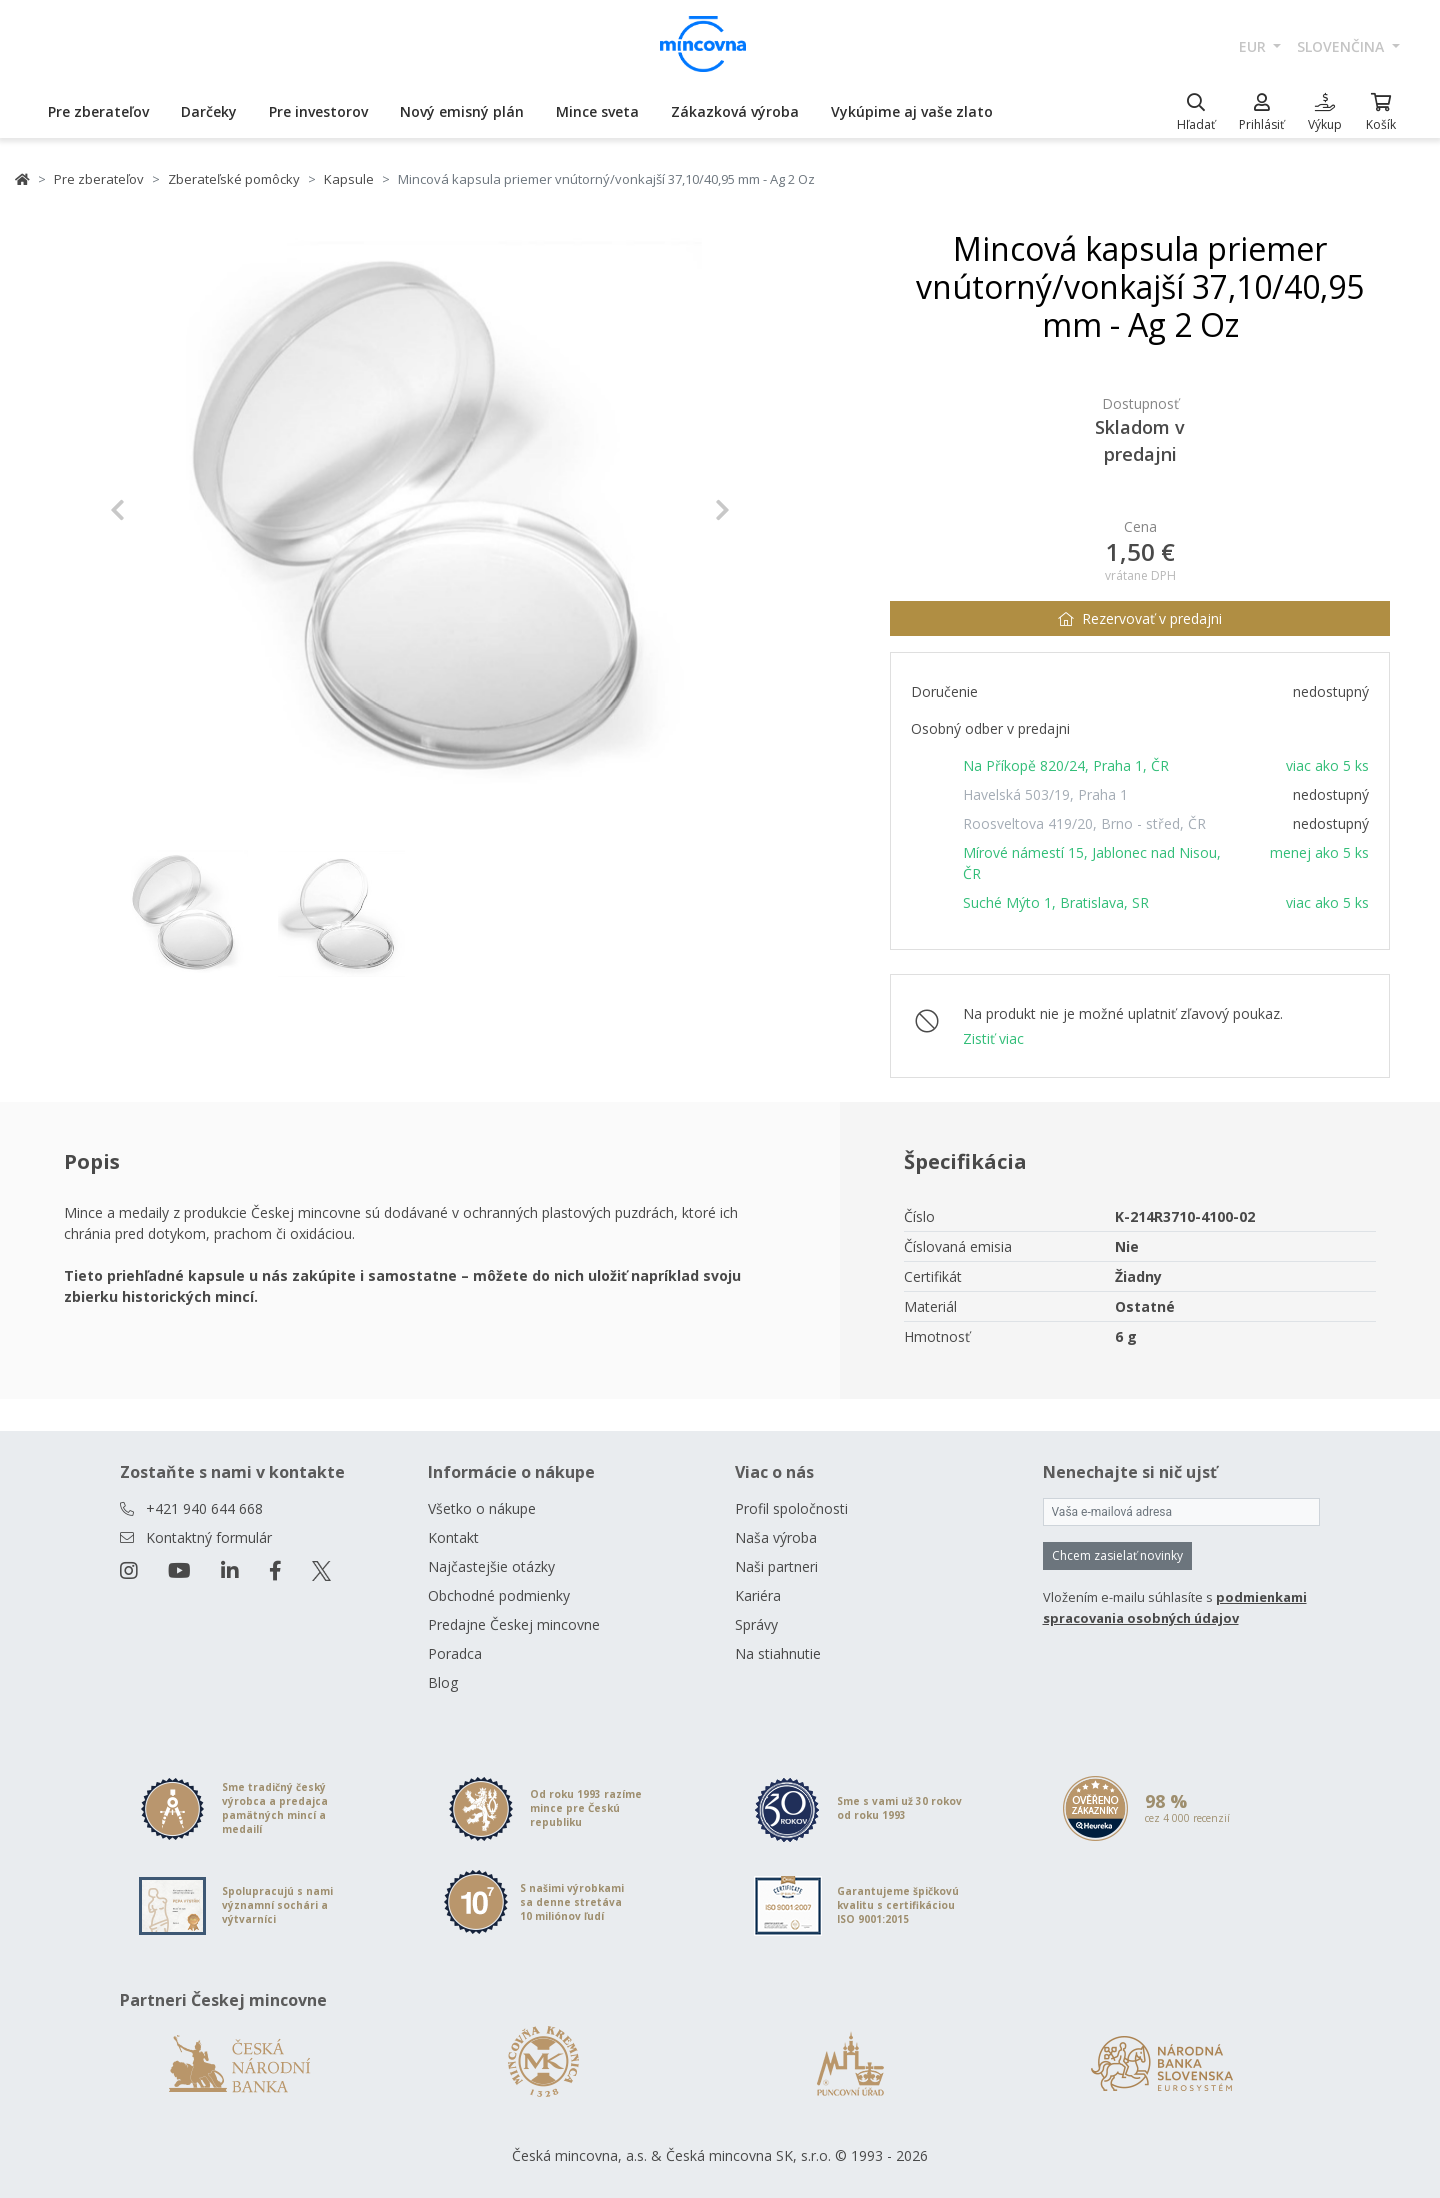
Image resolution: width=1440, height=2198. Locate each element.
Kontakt (453, 1537)
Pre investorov (318, 111)
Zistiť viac (993, 1038)
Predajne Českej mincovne (514, 1624)
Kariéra (758, 1595)
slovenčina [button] (1342, 46)
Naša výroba (776, 1537)
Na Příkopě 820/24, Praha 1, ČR (1066, 765)
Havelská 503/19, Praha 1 (1045, 794)
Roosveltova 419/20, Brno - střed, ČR (1084, 823)
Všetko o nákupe (482, 1508)
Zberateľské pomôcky (234, 179)
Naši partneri (776, 1566)
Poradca (455, 1653)
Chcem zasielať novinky (1117, 1555)
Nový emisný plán (462, 111)
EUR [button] (1254, 46)
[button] (156, 510)
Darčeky (209, 111)
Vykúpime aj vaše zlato (912, 111)
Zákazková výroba (735, 111)
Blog (443, 1682)
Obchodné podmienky (499, 1595)
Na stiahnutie (778, 1653)
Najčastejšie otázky (491, 1566)
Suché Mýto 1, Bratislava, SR (1056, 902)
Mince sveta (597, 111)
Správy (756, 1624)
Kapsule (349, 179)
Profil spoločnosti (791, 1508)
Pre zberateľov (98, 111)
